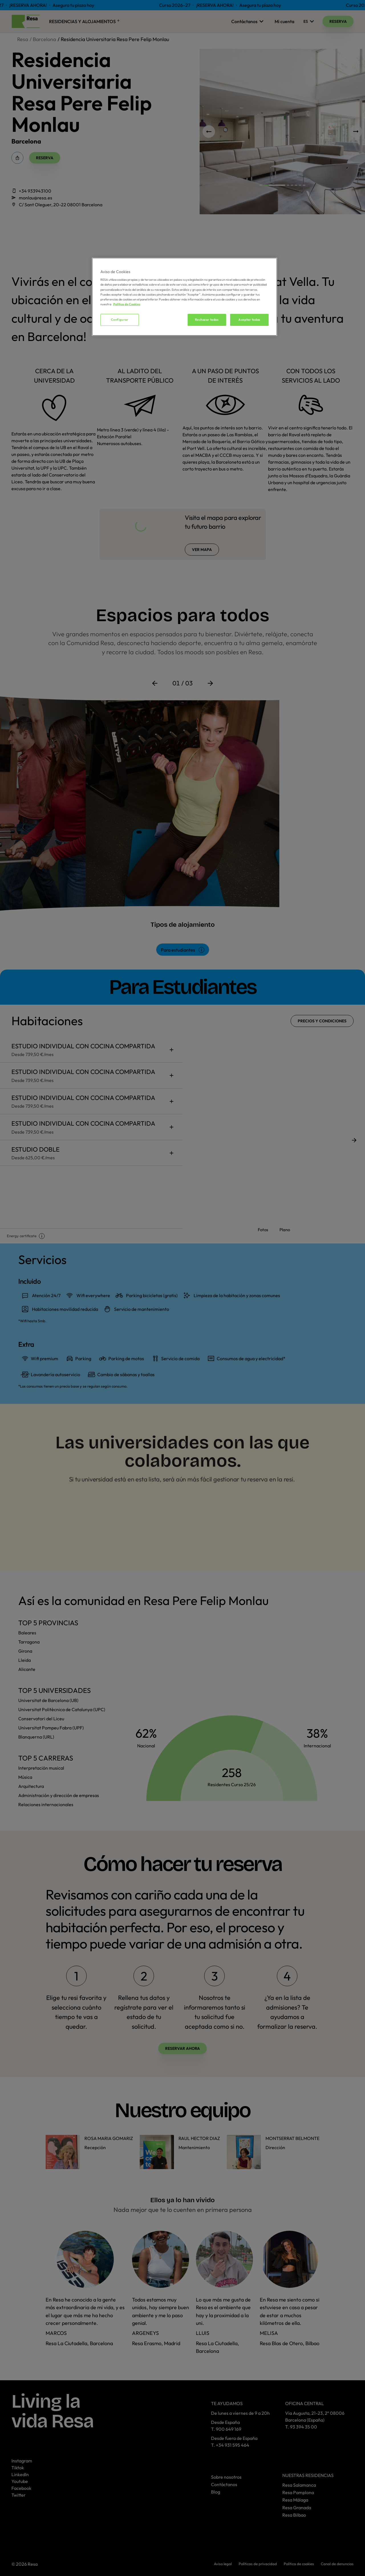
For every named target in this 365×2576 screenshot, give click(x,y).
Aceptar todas (249, 320)
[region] (184, 297)
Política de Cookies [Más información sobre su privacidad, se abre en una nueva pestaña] (126, 304)
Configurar (120, 320)
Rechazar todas (207, 320)
